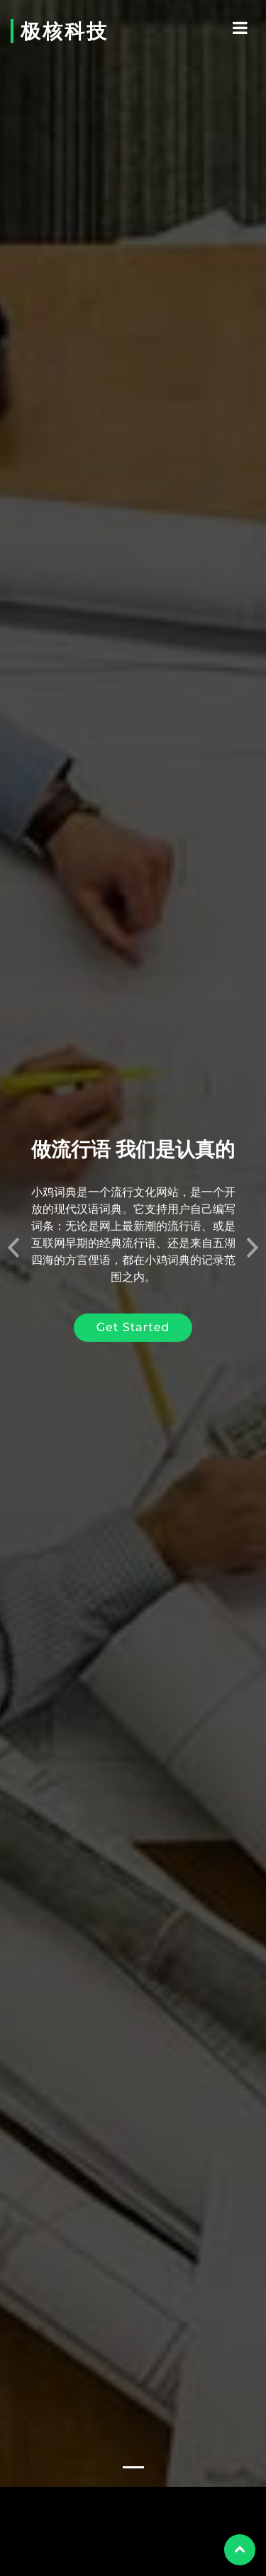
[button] (13, 1210)
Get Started (133, 1294)
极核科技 (65, 31)
